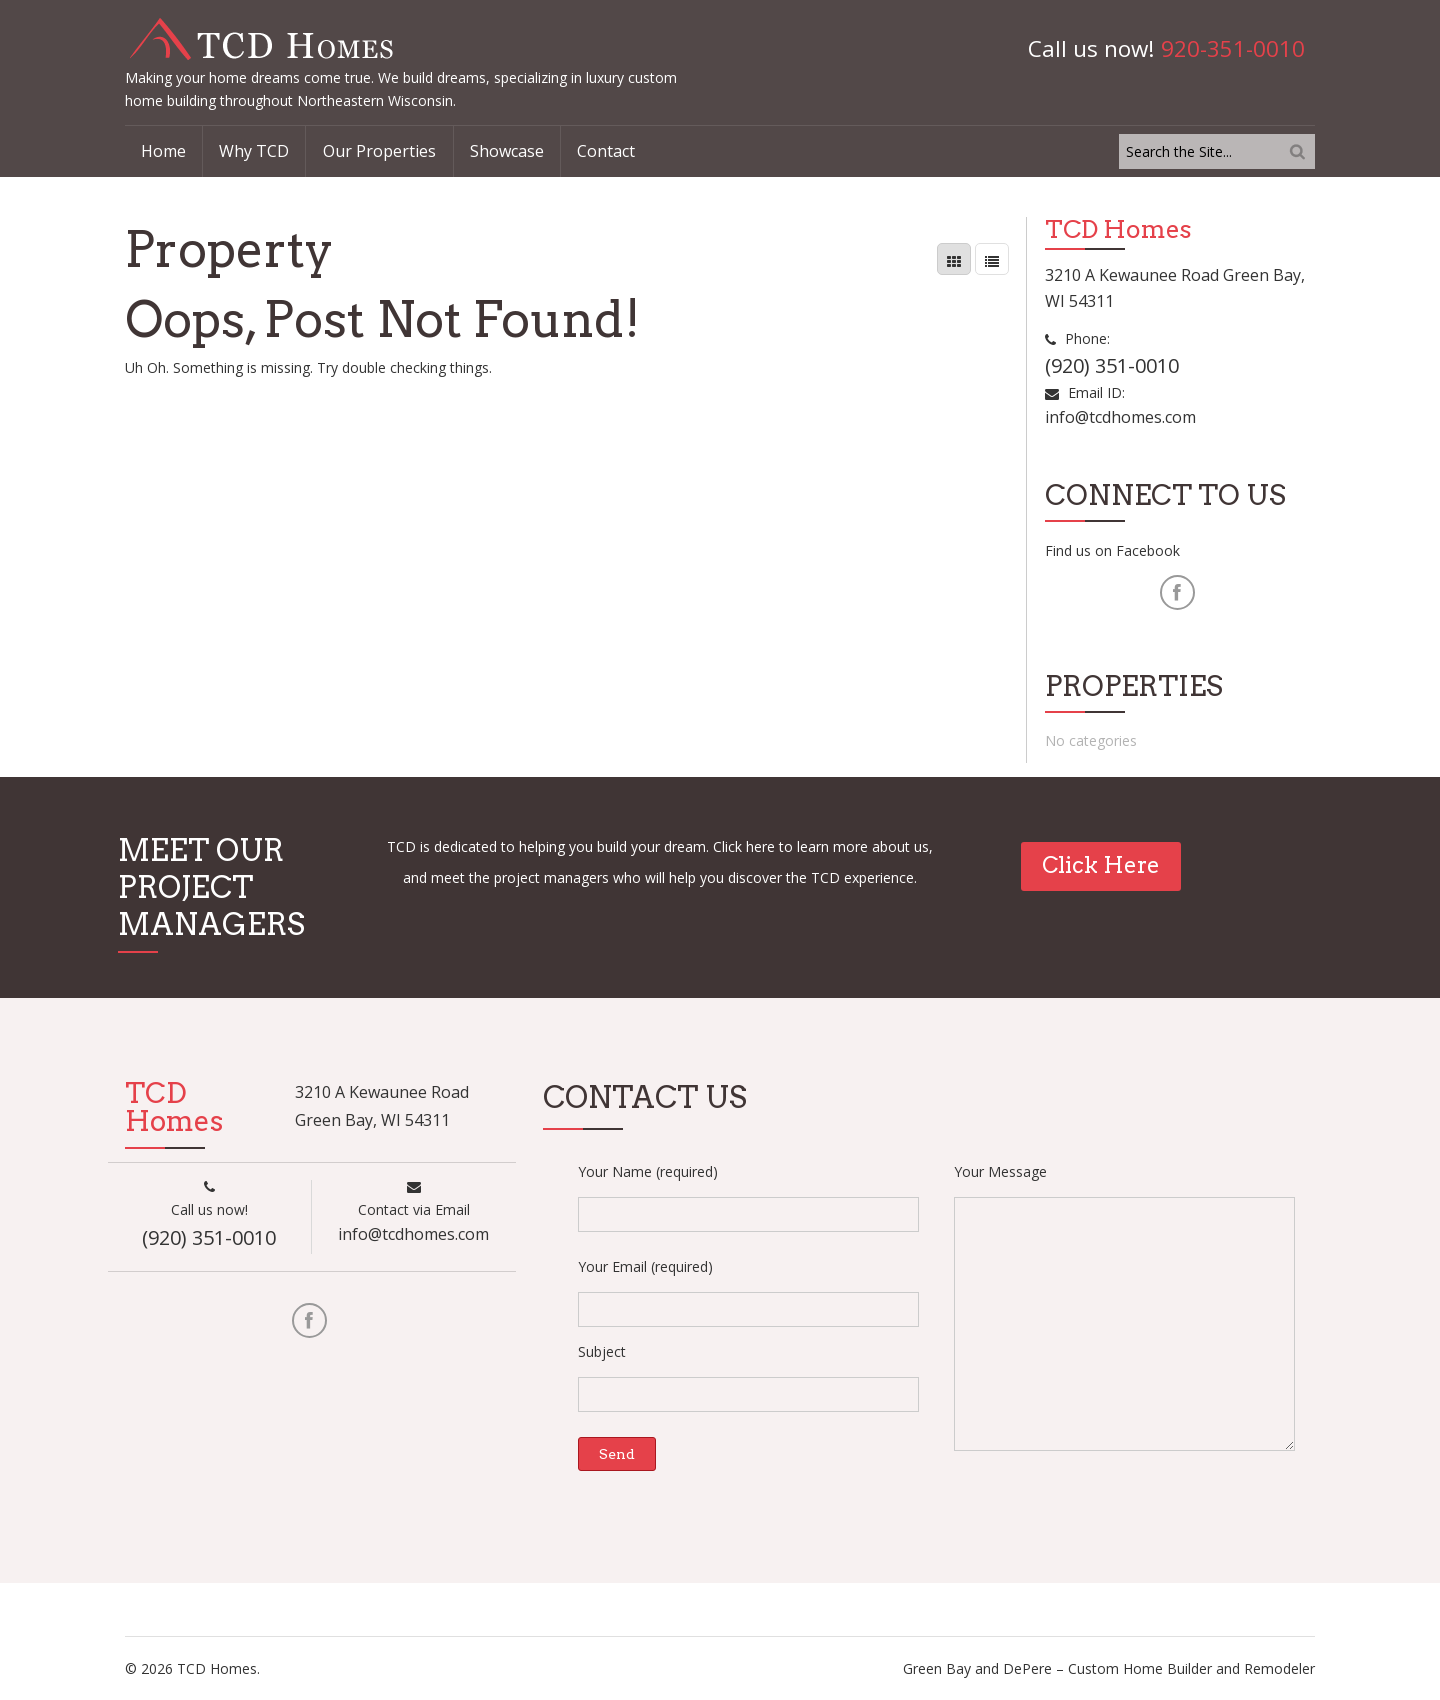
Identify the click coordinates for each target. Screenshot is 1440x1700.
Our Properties (379, 151)
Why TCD (254, 151)
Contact (606, 151)
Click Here (1101, 865)
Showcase (507, 151)
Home (163, 151)
